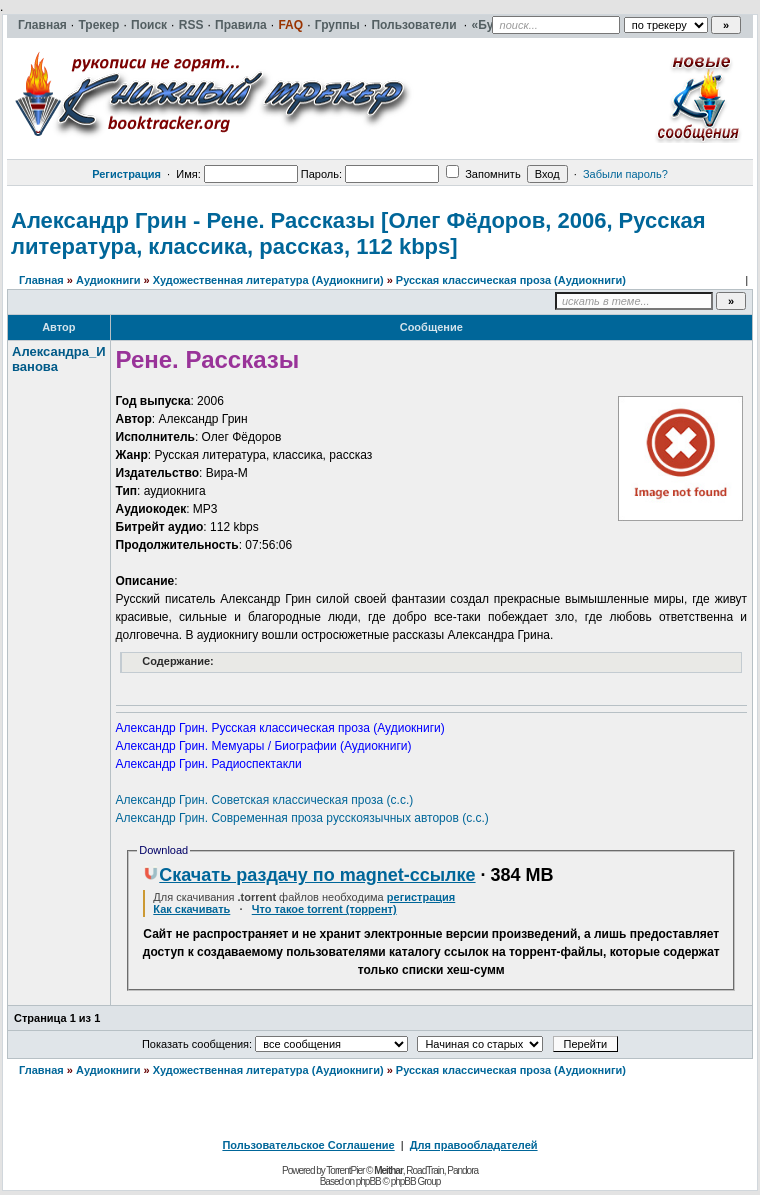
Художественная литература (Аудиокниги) (268, 280)
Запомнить (483, 174)
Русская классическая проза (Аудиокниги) (511, 280)
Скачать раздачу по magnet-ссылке (309, 875)
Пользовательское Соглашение (308, 1145)
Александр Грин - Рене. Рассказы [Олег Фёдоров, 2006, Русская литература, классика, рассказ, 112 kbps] (358, 233)
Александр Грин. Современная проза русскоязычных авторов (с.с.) (302, 818)
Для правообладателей (474, 1145)
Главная (41, 280)
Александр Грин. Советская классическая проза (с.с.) (265, 800)
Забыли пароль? (625, 174)
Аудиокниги (108, 280)
